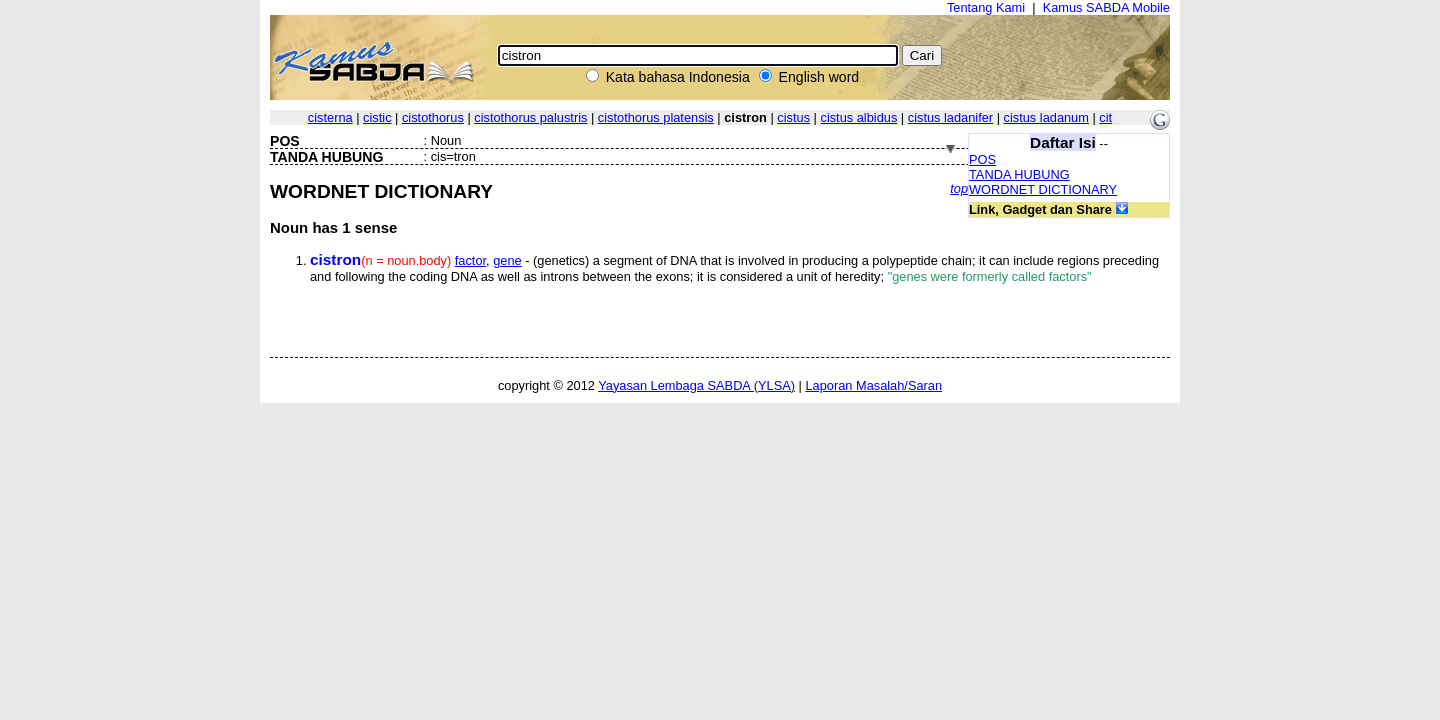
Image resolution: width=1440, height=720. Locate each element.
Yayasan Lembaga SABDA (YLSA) (696, 385)
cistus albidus (858, 117)
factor (470, 260)
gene (507, 260)
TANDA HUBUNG (1019, 174)
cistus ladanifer (950, 117)
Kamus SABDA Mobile (1106, 7)
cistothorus (433, 117)
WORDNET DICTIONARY (1043, 189)
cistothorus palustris (530, 117)
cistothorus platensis (656, 117)
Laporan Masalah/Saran (873, 385)
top (959, 188)
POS (982, 159)
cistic (377, 117)
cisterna (330, 117)
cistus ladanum (1046, 117)
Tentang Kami (986, 7)
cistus (793, 117)
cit (1105, 117)
